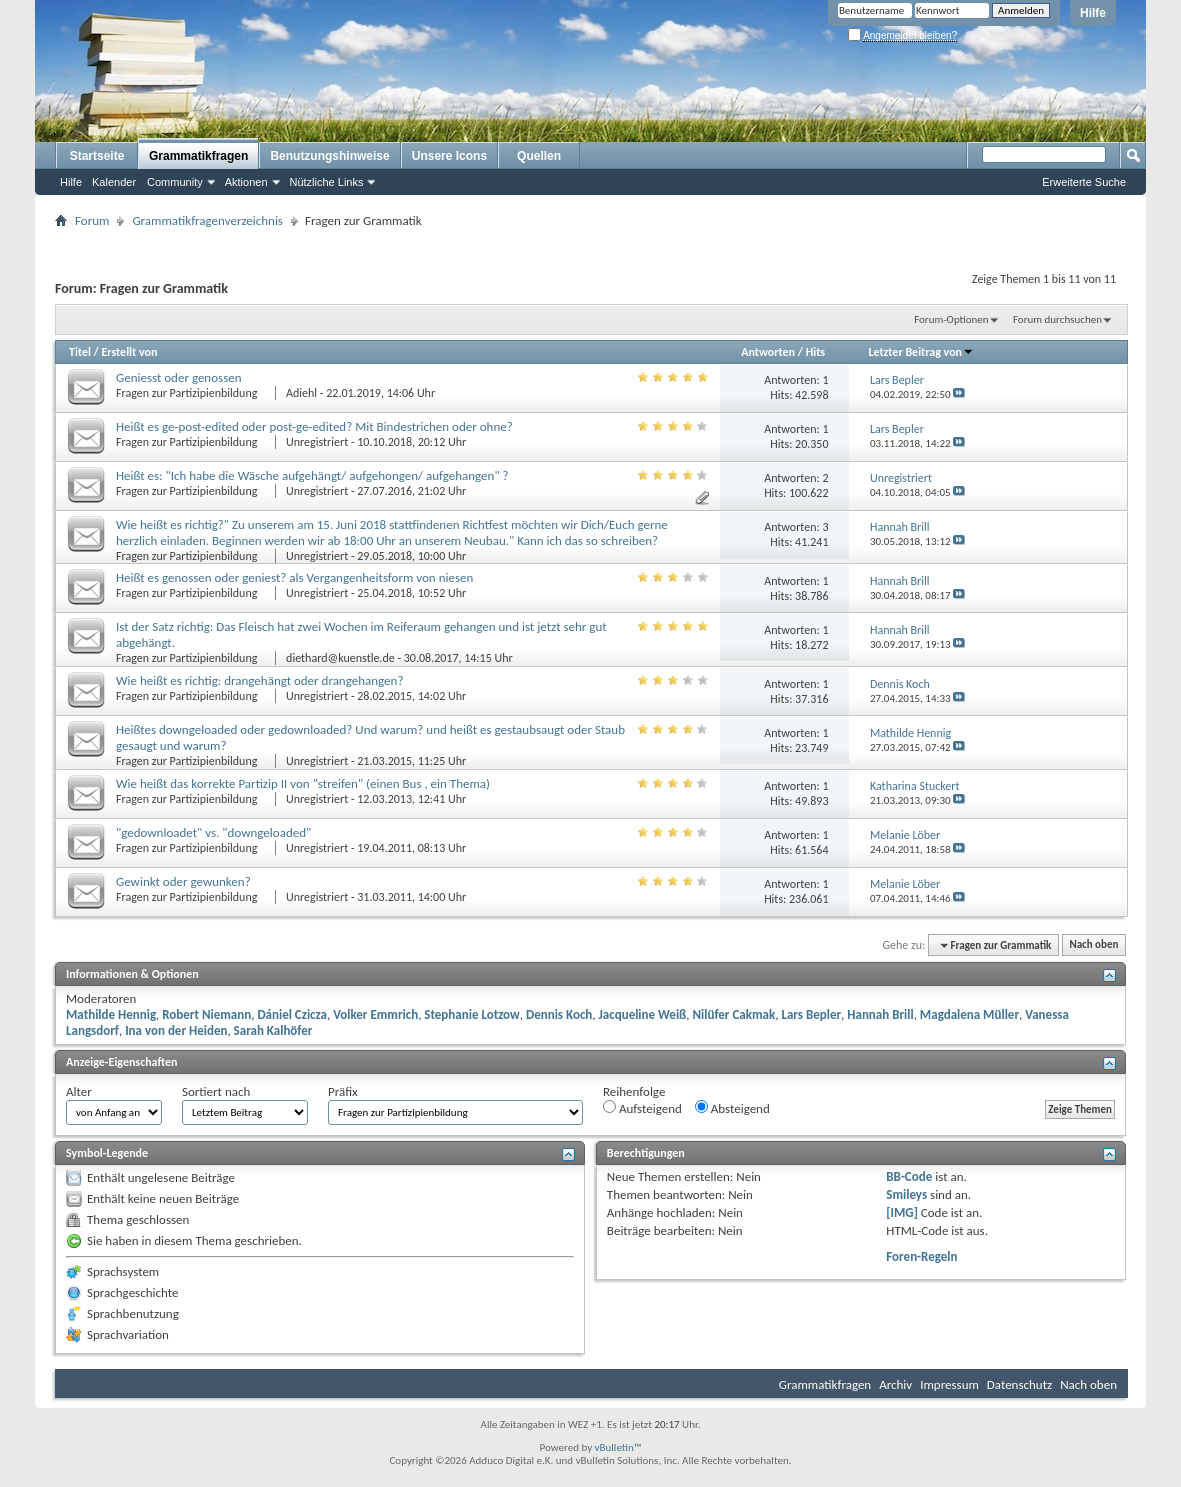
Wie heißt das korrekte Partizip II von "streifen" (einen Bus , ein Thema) (303, 783)
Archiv (895, 1384)
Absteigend (732, 1108)
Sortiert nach (216, 1091)
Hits (815, 352)
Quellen (539, 156)
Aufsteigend (642, 1108)
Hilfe (1093, 13)
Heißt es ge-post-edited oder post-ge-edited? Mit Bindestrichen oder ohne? (314, 426)
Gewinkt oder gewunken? (183, 881)
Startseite (97, 156)
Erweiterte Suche (1084, 182)
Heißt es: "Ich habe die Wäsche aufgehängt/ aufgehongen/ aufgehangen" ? (312, 475)
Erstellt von (129, 352)
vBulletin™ (618, 1447)
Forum (92, 220)
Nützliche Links (327, 182)
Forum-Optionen (951, 319)
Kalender (114, 182)
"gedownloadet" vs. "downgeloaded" (213, 832)
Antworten (768, 352)
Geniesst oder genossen (179, 377)
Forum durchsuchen (1057, 319)
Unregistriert (317, 442)
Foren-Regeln (921, 1256)
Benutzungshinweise (329, 156)
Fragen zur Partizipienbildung (188, 393)
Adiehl (301, 393)
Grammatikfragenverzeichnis (207, 220)
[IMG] (902, 1212)
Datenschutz (1019, 1384)
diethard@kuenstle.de (340, 658)
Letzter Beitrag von (921, 352)
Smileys (906, 1194)
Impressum (949, 1384)
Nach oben (1093, 945)
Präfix (343, 1091)
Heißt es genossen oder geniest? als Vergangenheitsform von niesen (294, 577)
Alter (79, 1091)
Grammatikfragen (198, 156)
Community (175, 182)
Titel (80, 352)
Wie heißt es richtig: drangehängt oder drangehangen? (259, 680)
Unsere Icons (449, 156)
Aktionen (246, 182)
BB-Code (909, 1176)
